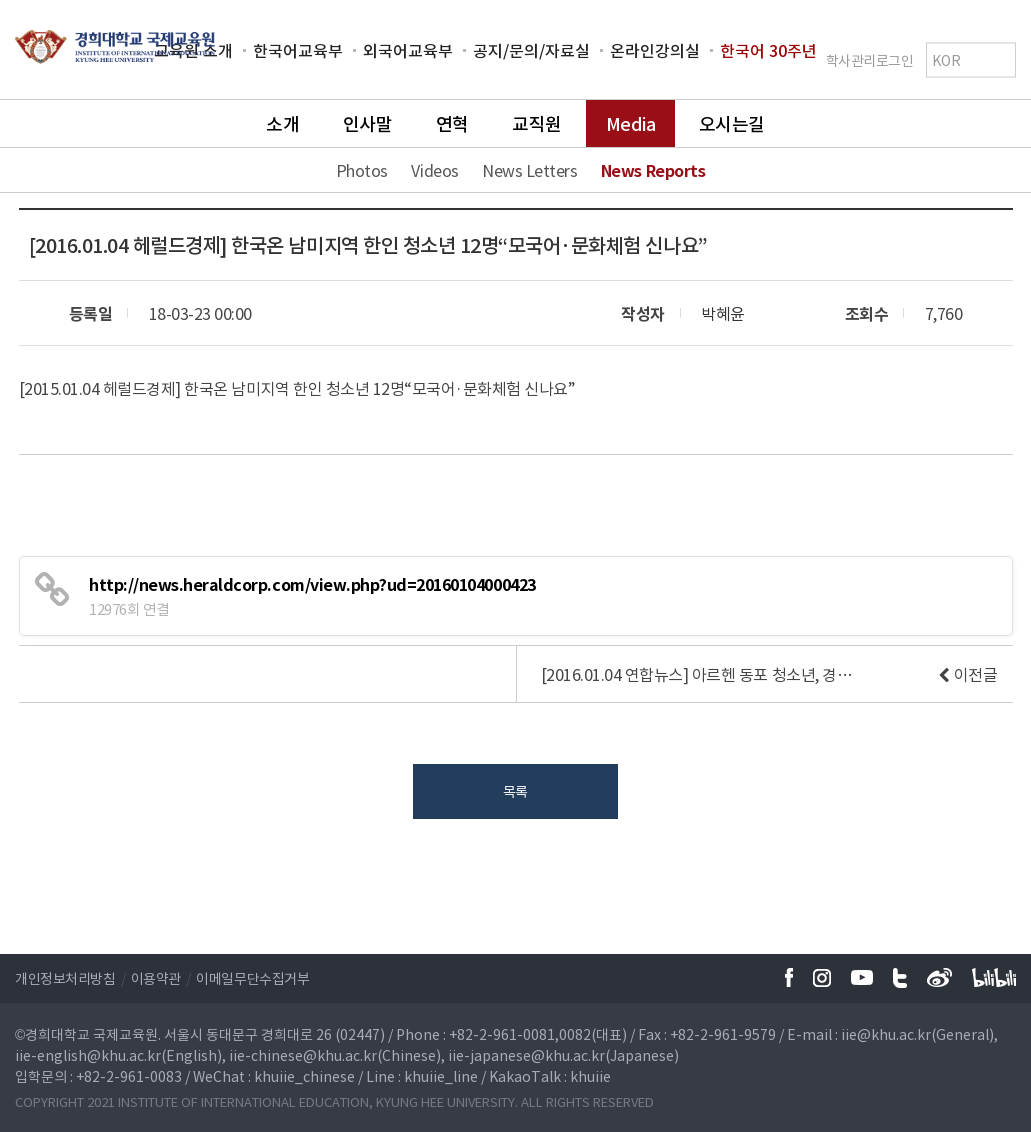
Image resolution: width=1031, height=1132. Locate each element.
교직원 (537, 123)
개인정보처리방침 (65, 978)
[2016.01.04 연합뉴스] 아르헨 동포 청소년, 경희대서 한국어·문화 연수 (702, 674)
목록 (515, 791)
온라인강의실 (655, 50)
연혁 (452, 123)
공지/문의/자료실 (531, 50)
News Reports (653, 170)
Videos (434, 170)
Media (631, 123)
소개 (282, 123)
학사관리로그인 (870, 59)
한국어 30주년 (768, 50)
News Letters (529, 170)
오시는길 (732, 123)
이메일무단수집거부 (252, 978)
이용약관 (156, 978)
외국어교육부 (408, 50)
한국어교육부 (298, 50)
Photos (362, 170)
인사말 (368, 123)
